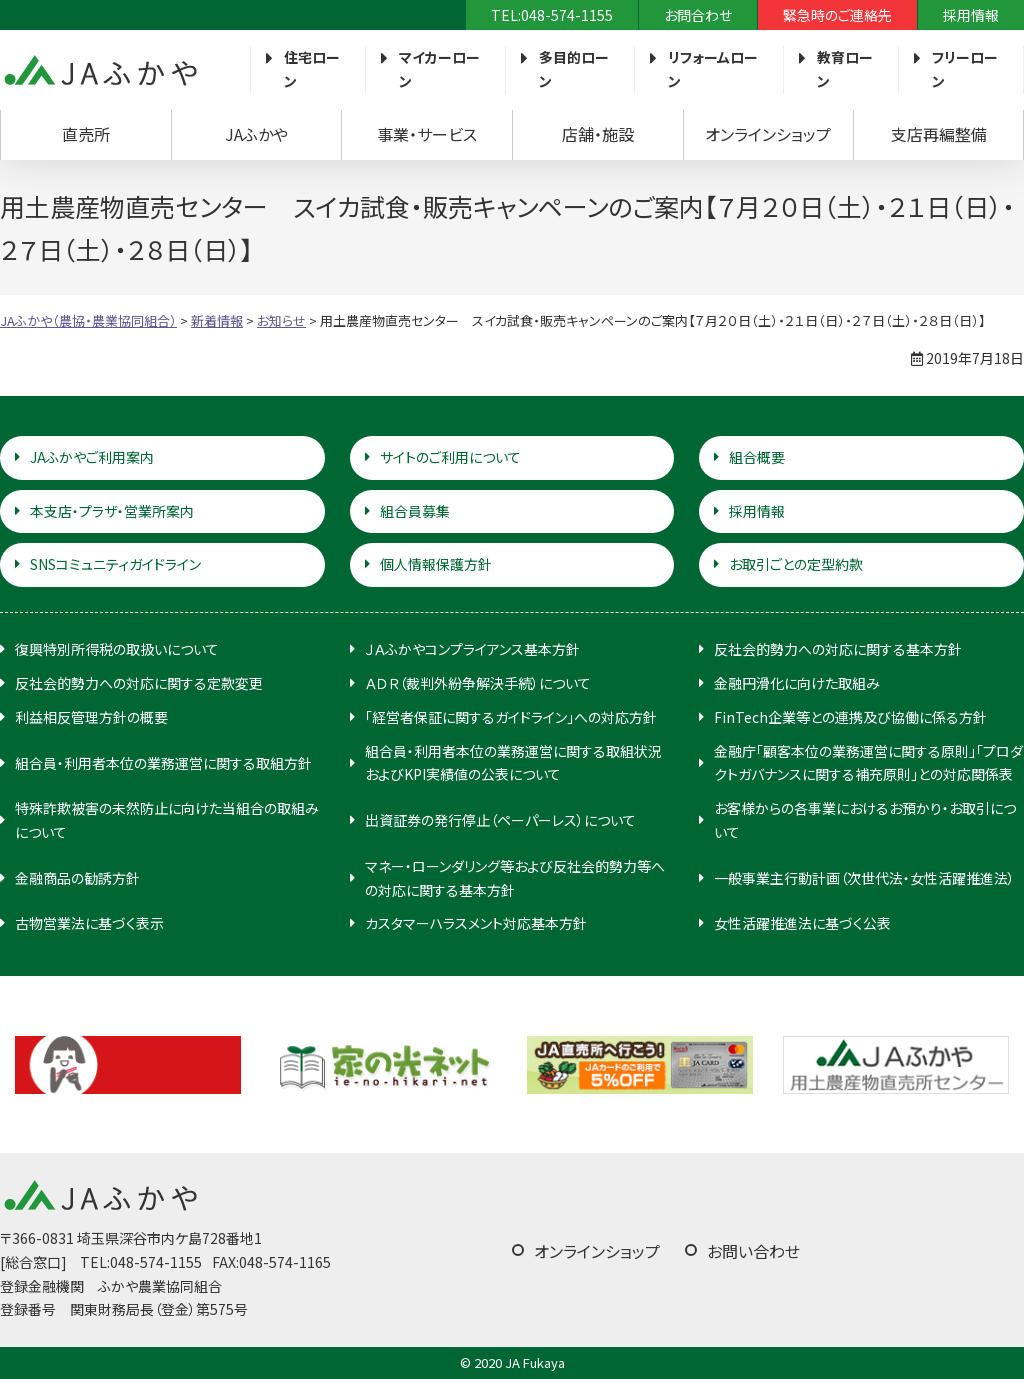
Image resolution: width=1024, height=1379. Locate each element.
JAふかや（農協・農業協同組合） (100, 70)
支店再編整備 (939, 134)
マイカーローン (439, 69)
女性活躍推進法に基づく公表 (802, 923)
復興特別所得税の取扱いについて (117, 649)
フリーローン (965, 69)
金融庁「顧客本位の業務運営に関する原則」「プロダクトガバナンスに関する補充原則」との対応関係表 (868, 763)
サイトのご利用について (450, 457)
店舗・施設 (598, 134)
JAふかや (256, 134)
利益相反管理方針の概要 (91, 717)
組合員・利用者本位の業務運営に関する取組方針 (163, 763)
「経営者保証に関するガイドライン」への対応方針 (511, 717)
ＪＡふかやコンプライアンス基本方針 (472, 649)
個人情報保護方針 (436, 564)
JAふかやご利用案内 (92, 457)
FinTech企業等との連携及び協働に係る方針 (850, 717)
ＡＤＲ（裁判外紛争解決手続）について (478, 683)
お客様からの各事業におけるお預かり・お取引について (865, 820)
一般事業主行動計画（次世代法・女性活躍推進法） (864, 878)
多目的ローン (574, 69)
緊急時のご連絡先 (837, 15)
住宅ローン (312, 69)
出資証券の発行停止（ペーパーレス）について (500, 820)
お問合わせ (698, 15)
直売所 (86, 134)
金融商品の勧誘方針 (77, 878)
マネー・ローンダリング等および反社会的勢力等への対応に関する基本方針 (515, 878)
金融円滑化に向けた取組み (797, 683)
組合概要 (757, 457)
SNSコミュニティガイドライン (115, 564)
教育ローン (845, 69)
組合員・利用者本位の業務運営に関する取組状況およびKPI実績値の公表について (513, 763)
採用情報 (971, 15)
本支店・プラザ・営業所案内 (112, 511)
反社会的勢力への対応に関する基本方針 (838, 649)
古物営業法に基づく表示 (89, 923)
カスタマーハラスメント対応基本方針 (476, 923)
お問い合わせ (753, 1251)
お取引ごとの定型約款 (796, 564)
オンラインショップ (768, 134)
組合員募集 (415, 511)
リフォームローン (713, 69)
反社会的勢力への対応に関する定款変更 (139, 683)
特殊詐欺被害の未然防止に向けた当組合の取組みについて (167, 820)
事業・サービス (427, 134)
